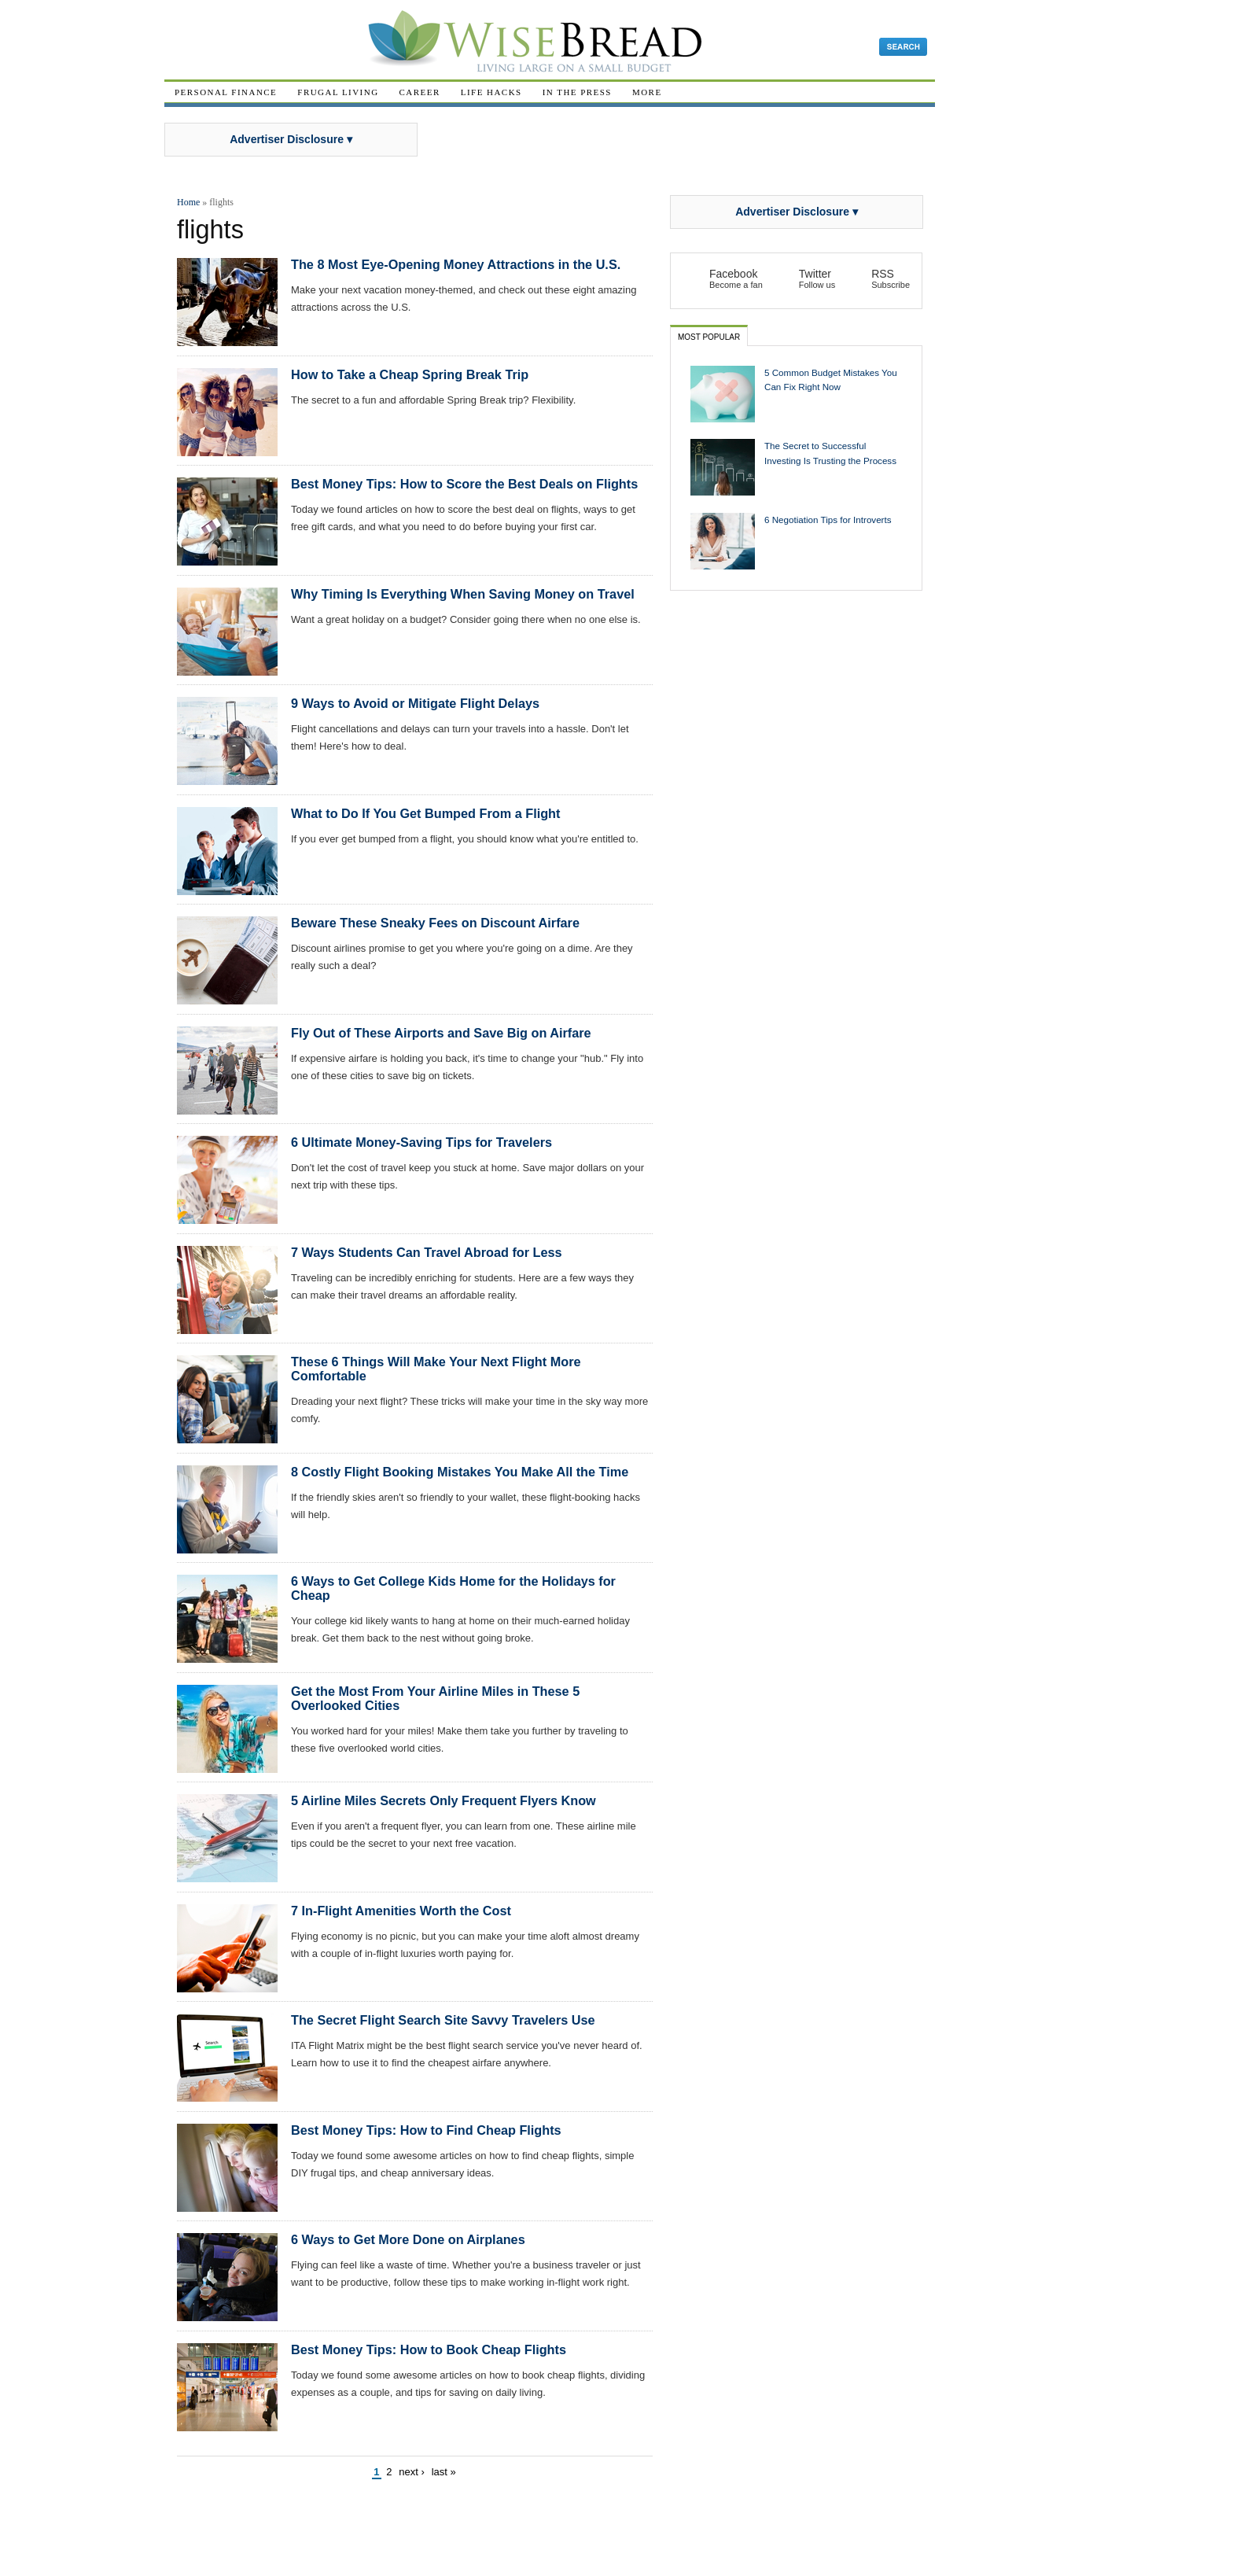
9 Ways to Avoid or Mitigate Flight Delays (415, 703)
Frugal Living (337, 92)
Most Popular (709, 337)
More (647, 92)
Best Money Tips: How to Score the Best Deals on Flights (464, 484)
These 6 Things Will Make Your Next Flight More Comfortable (436, 1368)
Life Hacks (491, 92)
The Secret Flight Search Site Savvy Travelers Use (443, 2020)
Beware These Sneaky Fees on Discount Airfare (435, 923)
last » (444, 2472)
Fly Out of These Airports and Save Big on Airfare (441, 1033)
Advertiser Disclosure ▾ (291, 139)
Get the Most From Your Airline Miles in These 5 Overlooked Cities (435, 1698)
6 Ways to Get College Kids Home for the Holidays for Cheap (453, 1588)
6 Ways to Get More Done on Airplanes (408, 2239)
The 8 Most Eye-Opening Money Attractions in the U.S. (455, 264)
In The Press (577, 92)
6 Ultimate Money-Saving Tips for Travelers (421, 1142)
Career (419, 92)
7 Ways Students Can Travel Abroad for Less (426, 1252)
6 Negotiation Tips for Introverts (828, 519)
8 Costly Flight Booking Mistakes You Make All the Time (459, 1472)
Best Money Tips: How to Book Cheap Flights (428, 2349)
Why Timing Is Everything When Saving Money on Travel (463, 594)
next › (412, 2472)
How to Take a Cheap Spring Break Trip (409, 374)
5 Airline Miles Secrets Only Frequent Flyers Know (443, 1800)
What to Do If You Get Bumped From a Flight (425, 813)
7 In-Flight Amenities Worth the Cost (401, 1910)
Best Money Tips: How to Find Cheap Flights (426, 2130)
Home (188, 202)
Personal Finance (226, 92)
